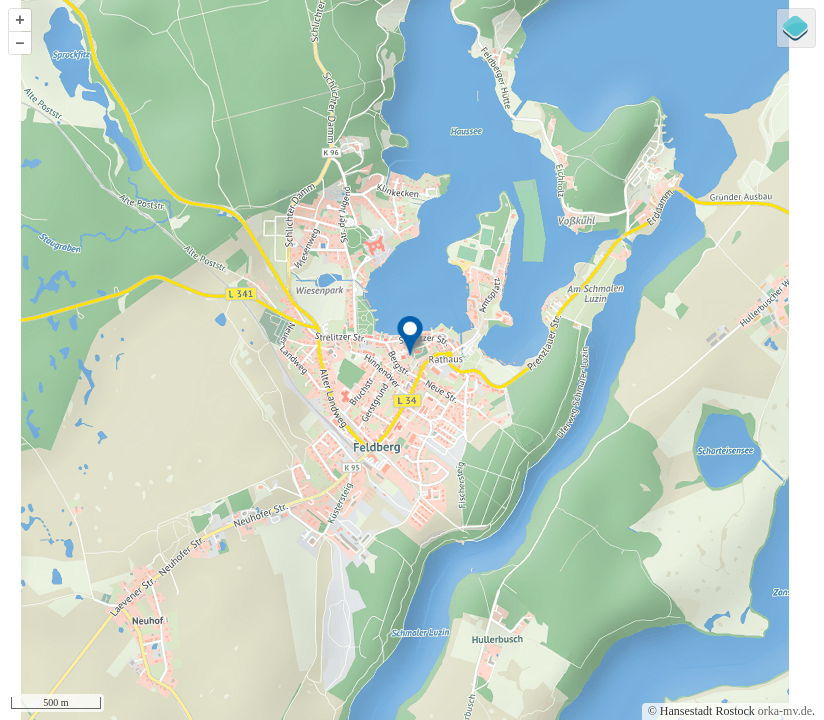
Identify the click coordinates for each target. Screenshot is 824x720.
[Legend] (796, 28)
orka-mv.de (785, 711)
